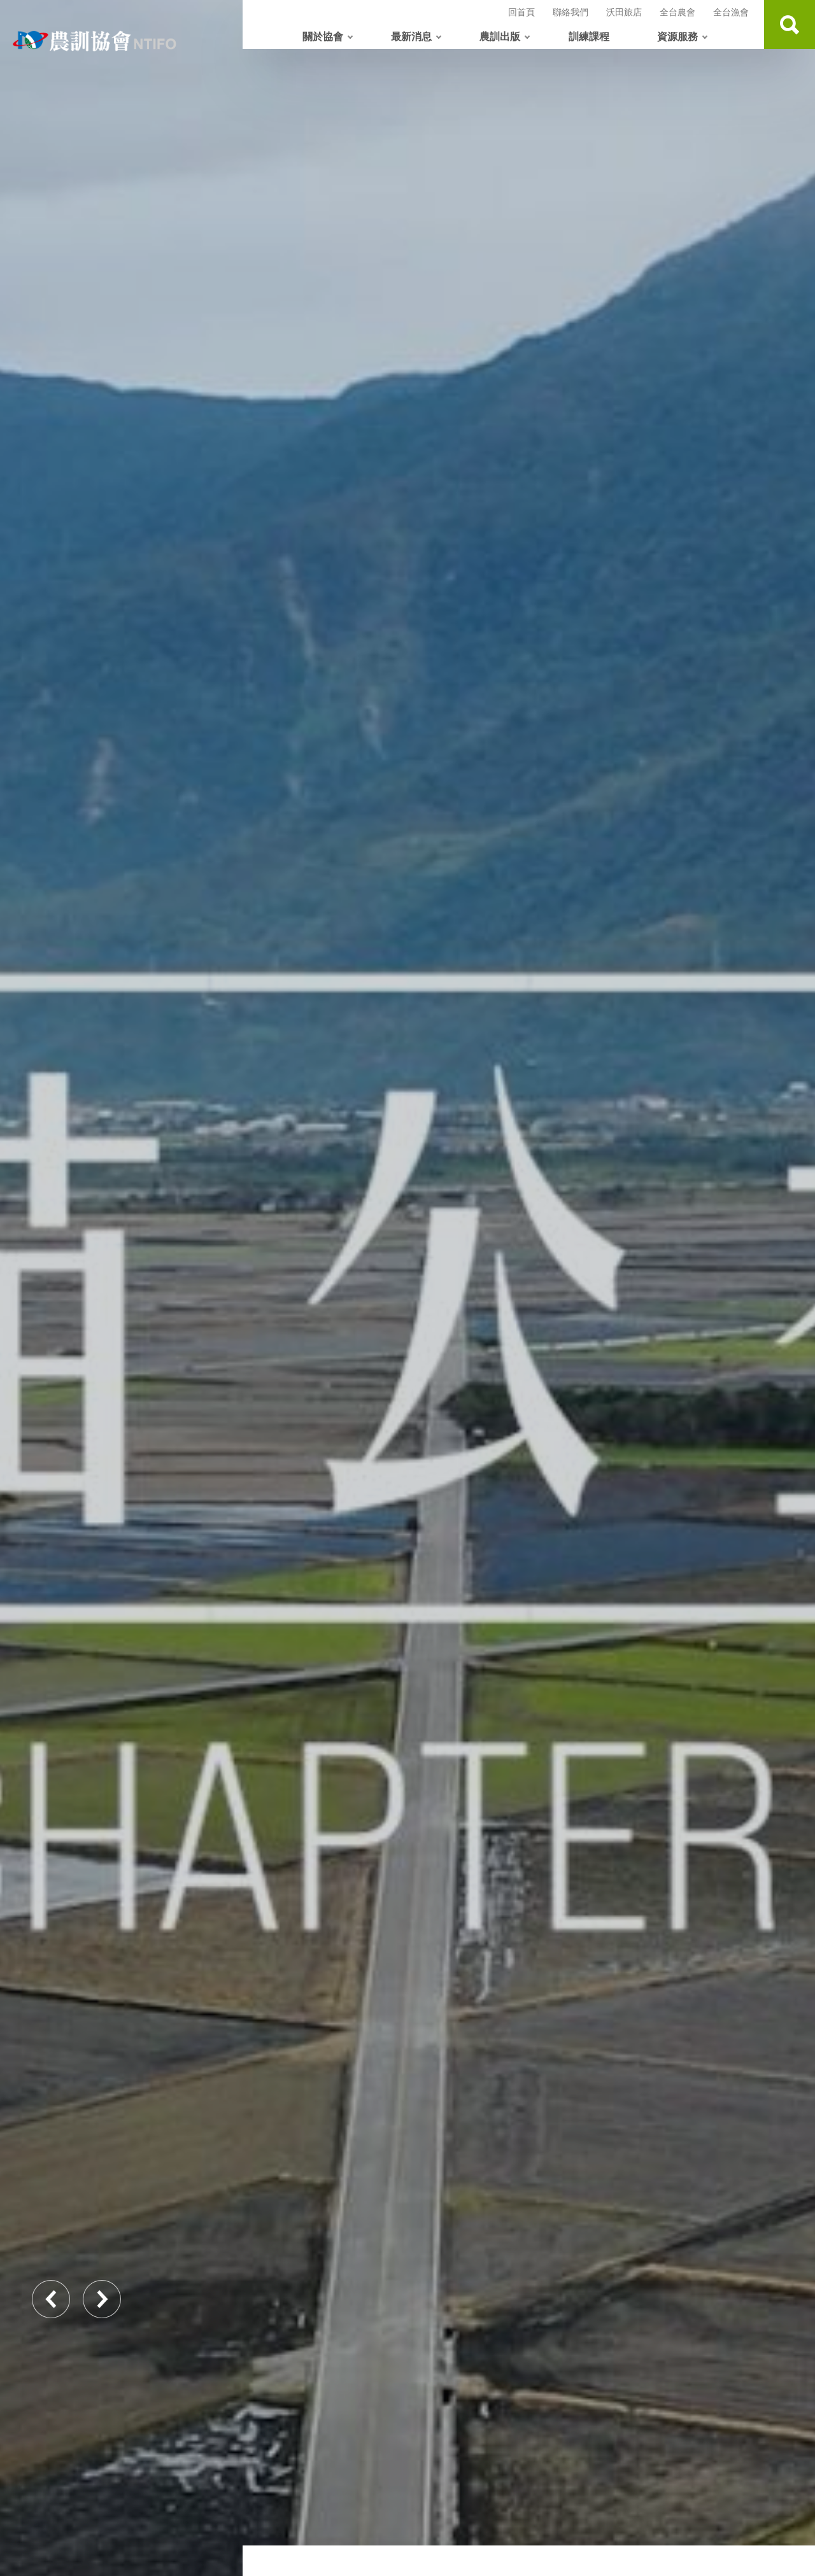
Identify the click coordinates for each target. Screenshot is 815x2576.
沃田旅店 (624, 11)
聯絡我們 (570, 11)
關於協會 (322, 36)
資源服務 (677, 36)
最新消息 (411, 36)
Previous (51, 2299)
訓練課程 (589, 36)
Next (102, 2299)
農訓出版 (499, 36)
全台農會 (677, 11)
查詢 (789, 24)
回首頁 (521, 11)
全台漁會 (731, 11)
